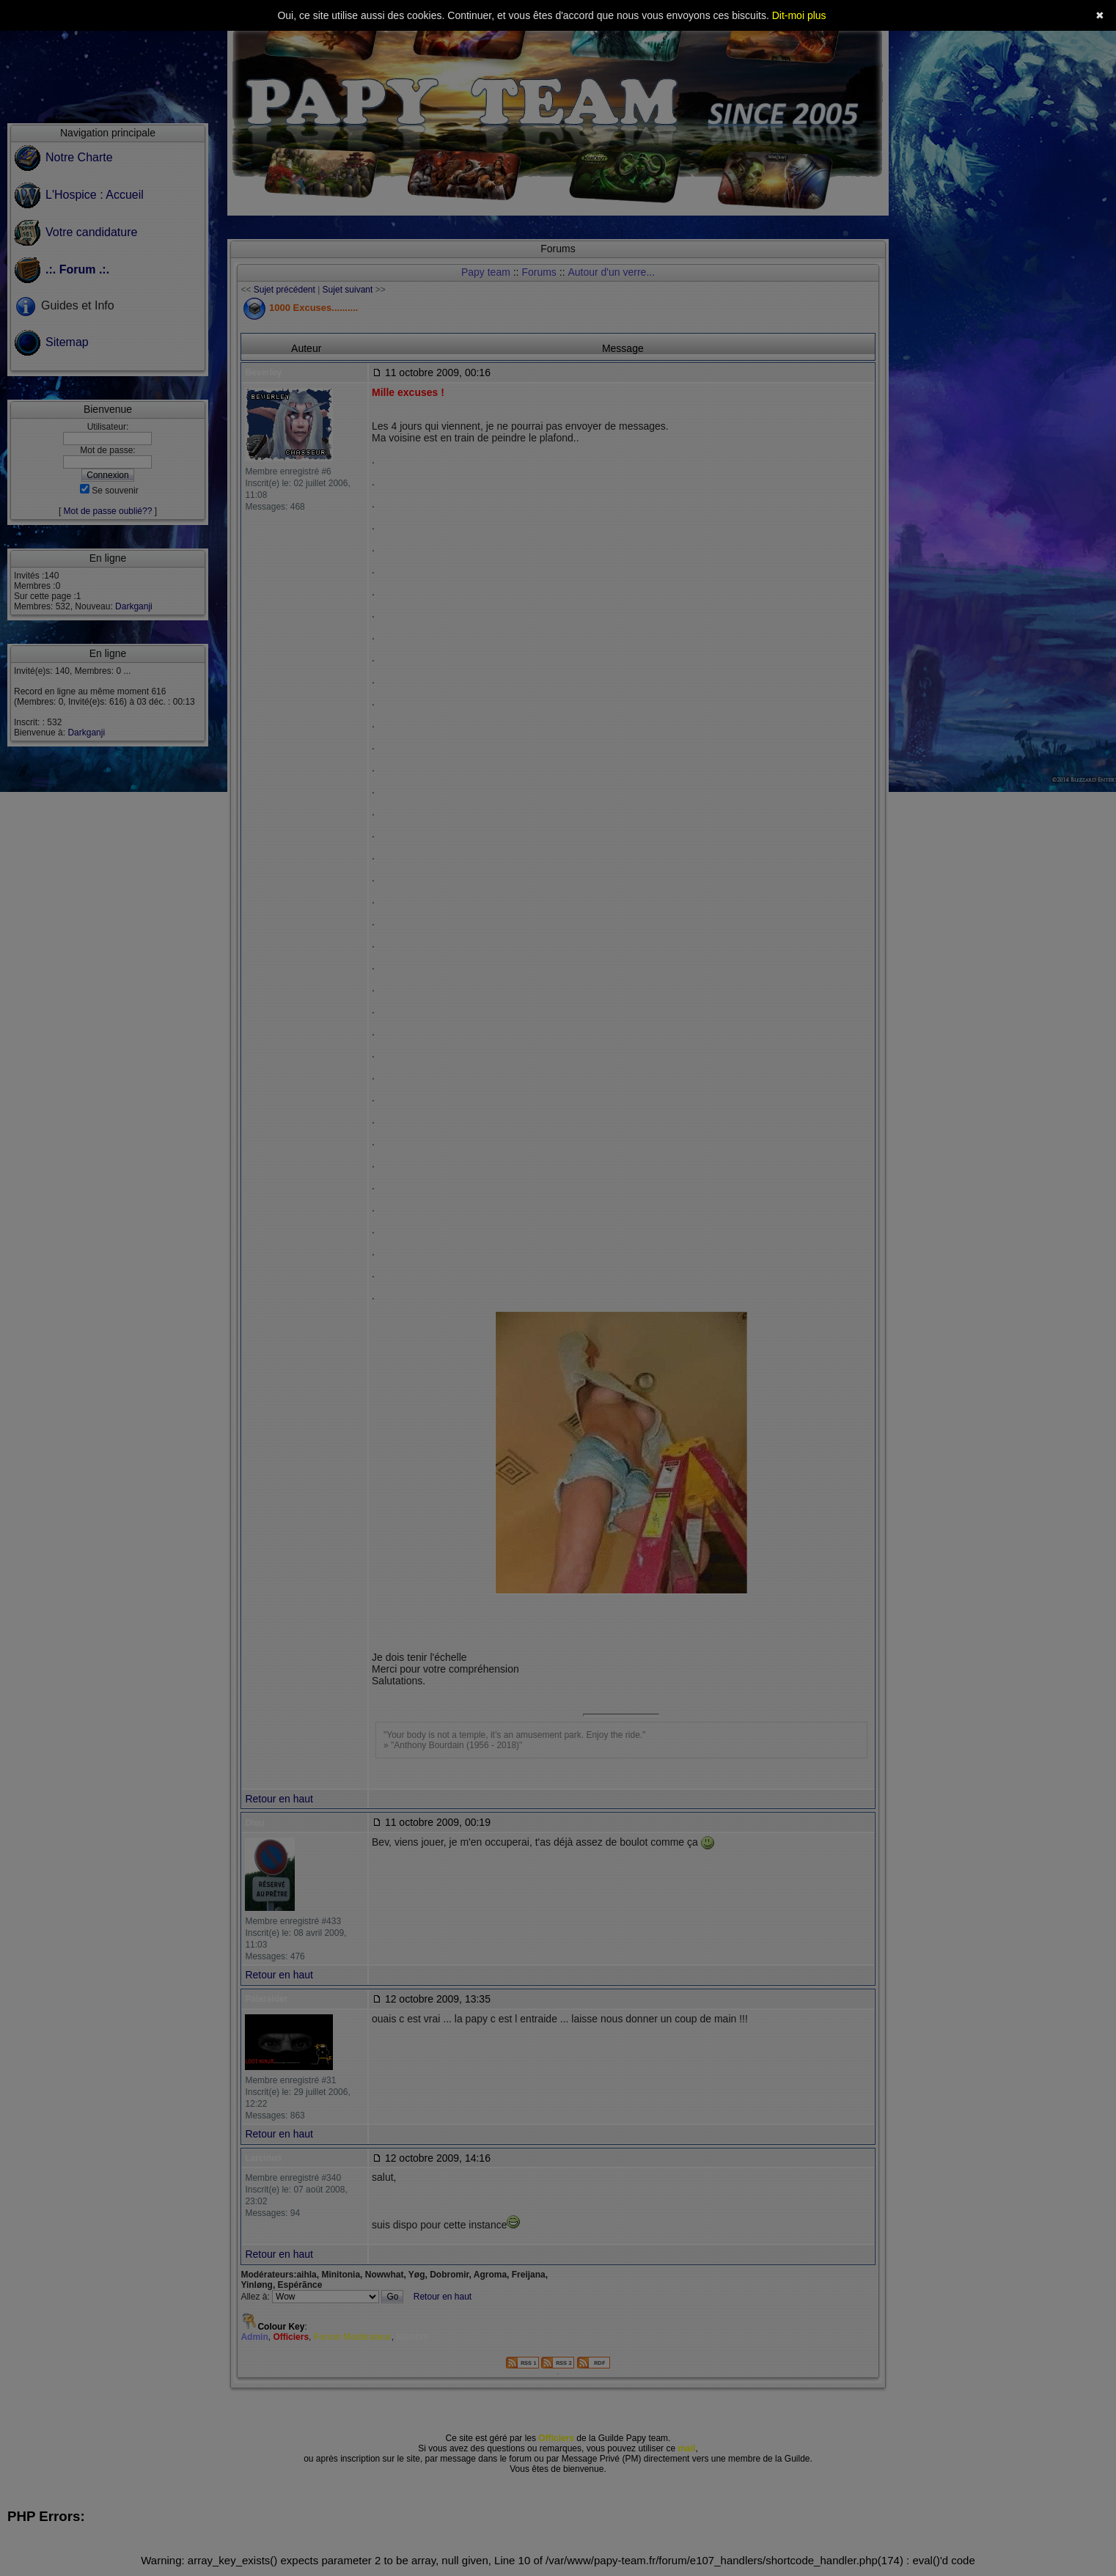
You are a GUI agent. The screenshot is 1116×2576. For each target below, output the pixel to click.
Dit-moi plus (799, 15)
